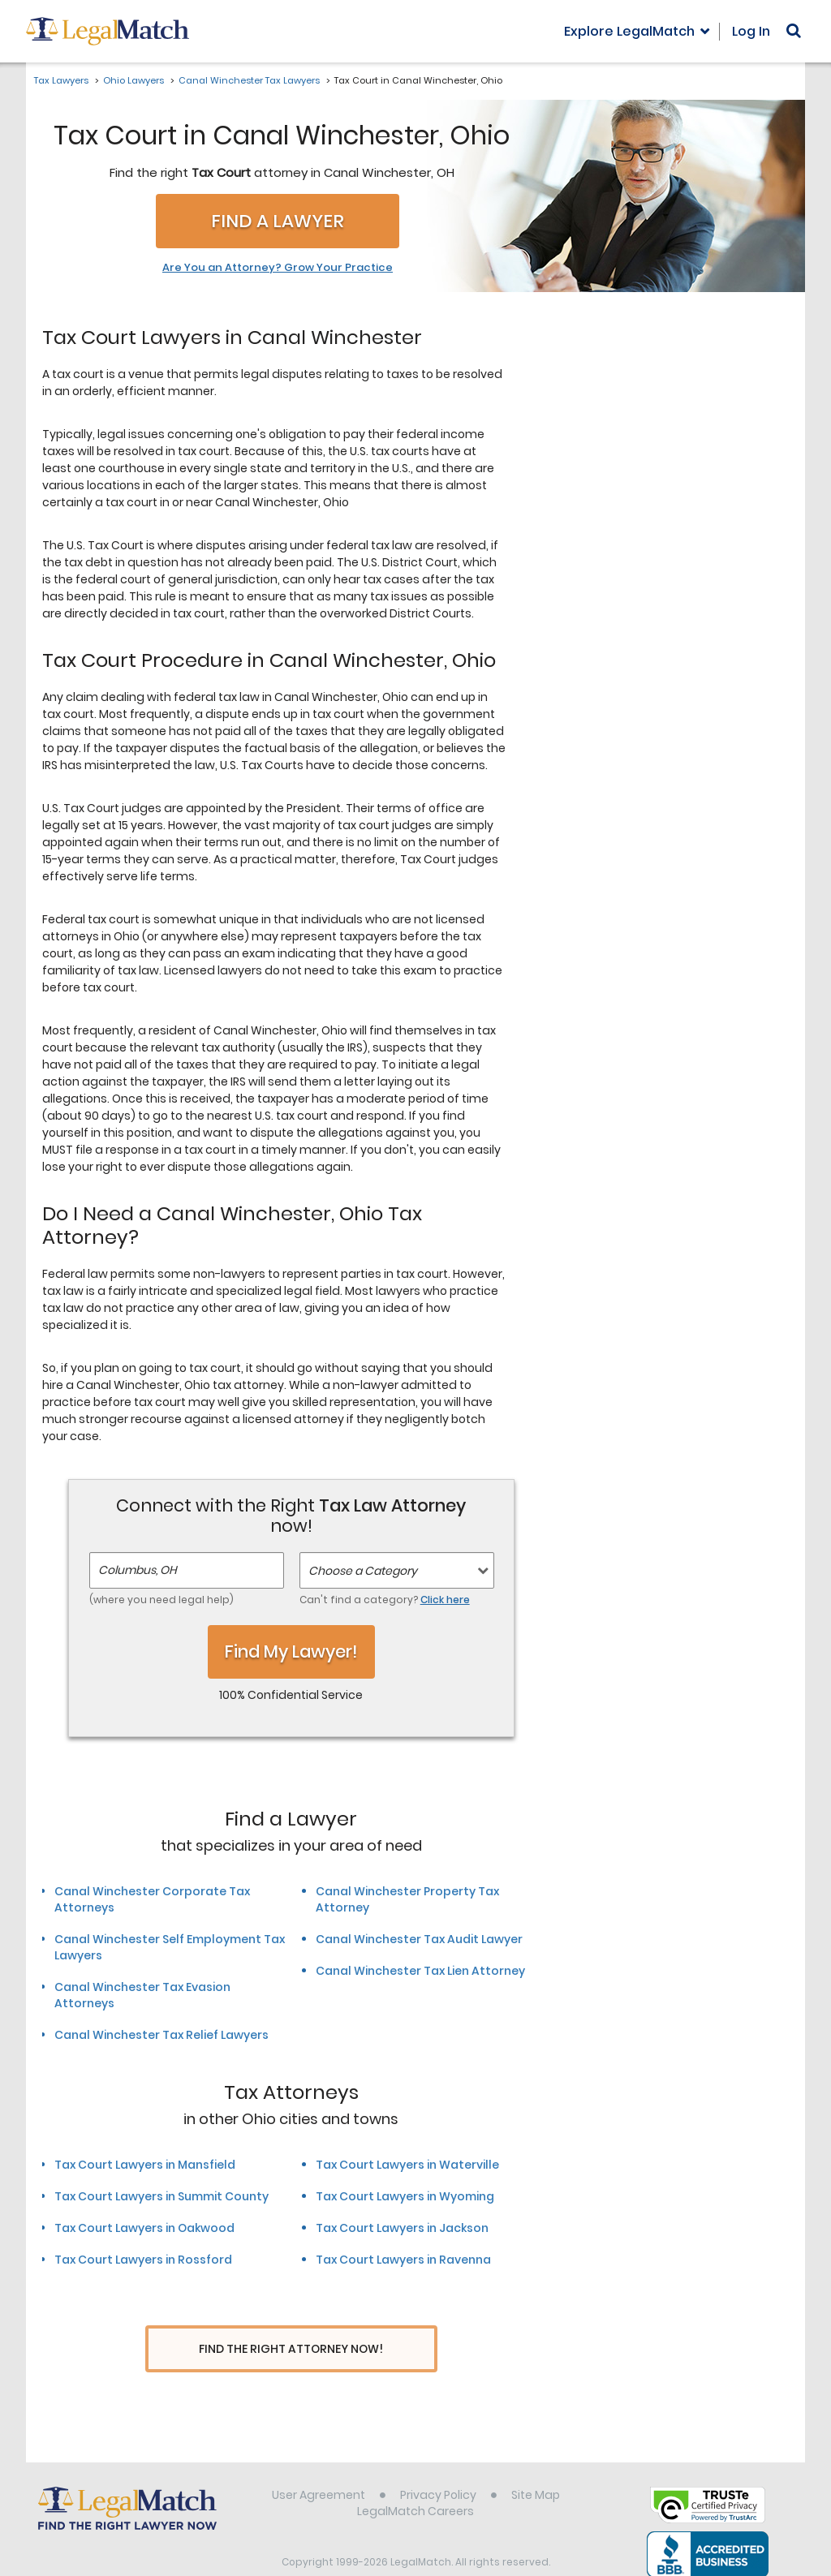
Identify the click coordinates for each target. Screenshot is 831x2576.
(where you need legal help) (161, 1599)
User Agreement (318, 2465)
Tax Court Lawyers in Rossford (143, 2259)
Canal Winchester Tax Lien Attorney (420, 1971)
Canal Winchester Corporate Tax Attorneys (152, 1899)
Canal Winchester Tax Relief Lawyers (161, 2035)
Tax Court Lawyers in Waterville (407, 2165)
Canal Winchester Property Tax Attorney (407, 1899)
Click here (445, 1599)
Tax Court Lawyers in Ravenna (403, 2259)
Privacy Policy (438, 2465)
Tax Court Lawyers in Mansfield (144, 2165)
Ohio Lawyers (133, 80)
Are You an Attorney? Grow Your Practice (277, 267)
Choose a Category (362, 1571)
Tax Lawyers (61, 80)
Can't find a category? (384, 1599)
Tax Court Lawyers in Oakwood (144, 2228)
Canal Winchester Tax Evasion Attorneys (142, 1995)
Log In (751, 31)
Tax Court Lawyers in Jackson (402, 2228)
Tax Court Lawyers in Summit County (161, 2196)
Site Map (535, 2465)
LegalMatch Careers (415, 2481)
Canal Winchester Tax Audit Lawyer (419, 1939)
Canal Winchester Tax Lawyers (249, 80)
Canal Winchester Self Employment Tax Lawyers (169, 1947)
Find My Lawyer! (291, 1651)
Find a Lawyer (277, 221)
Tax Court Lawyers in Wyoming (405, 2196)
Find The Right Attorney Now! (290, 2349)
